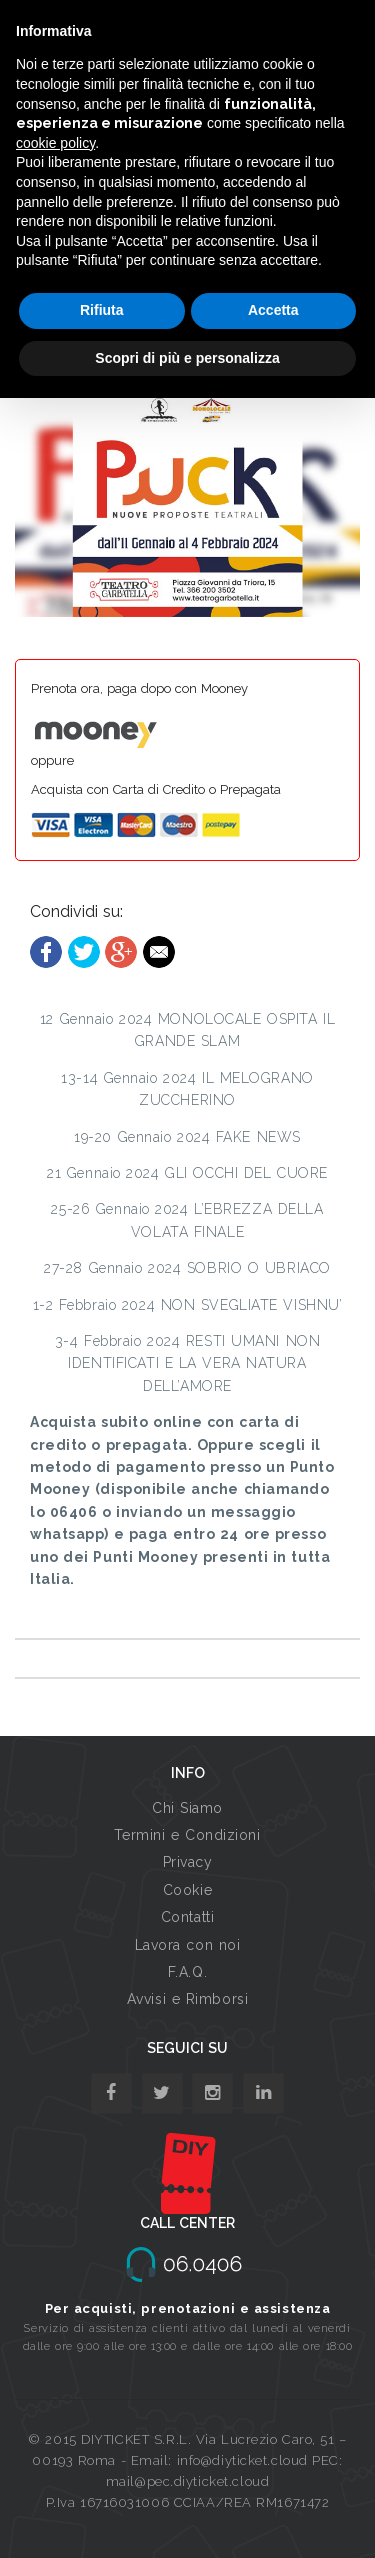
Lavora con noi (188, 1945)
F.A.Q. (187, 1972)
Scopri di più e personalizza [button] (187, 358)
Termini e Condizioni (187, 1835)
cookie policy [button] (55, 143)
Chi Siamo (187, 1808)
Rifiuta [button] (102, 310)
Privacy (188, 1862)
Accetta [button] (273, 310)
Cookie (187, 1890)
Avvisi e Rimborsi (188, 1999)
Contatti (187, 1917)
